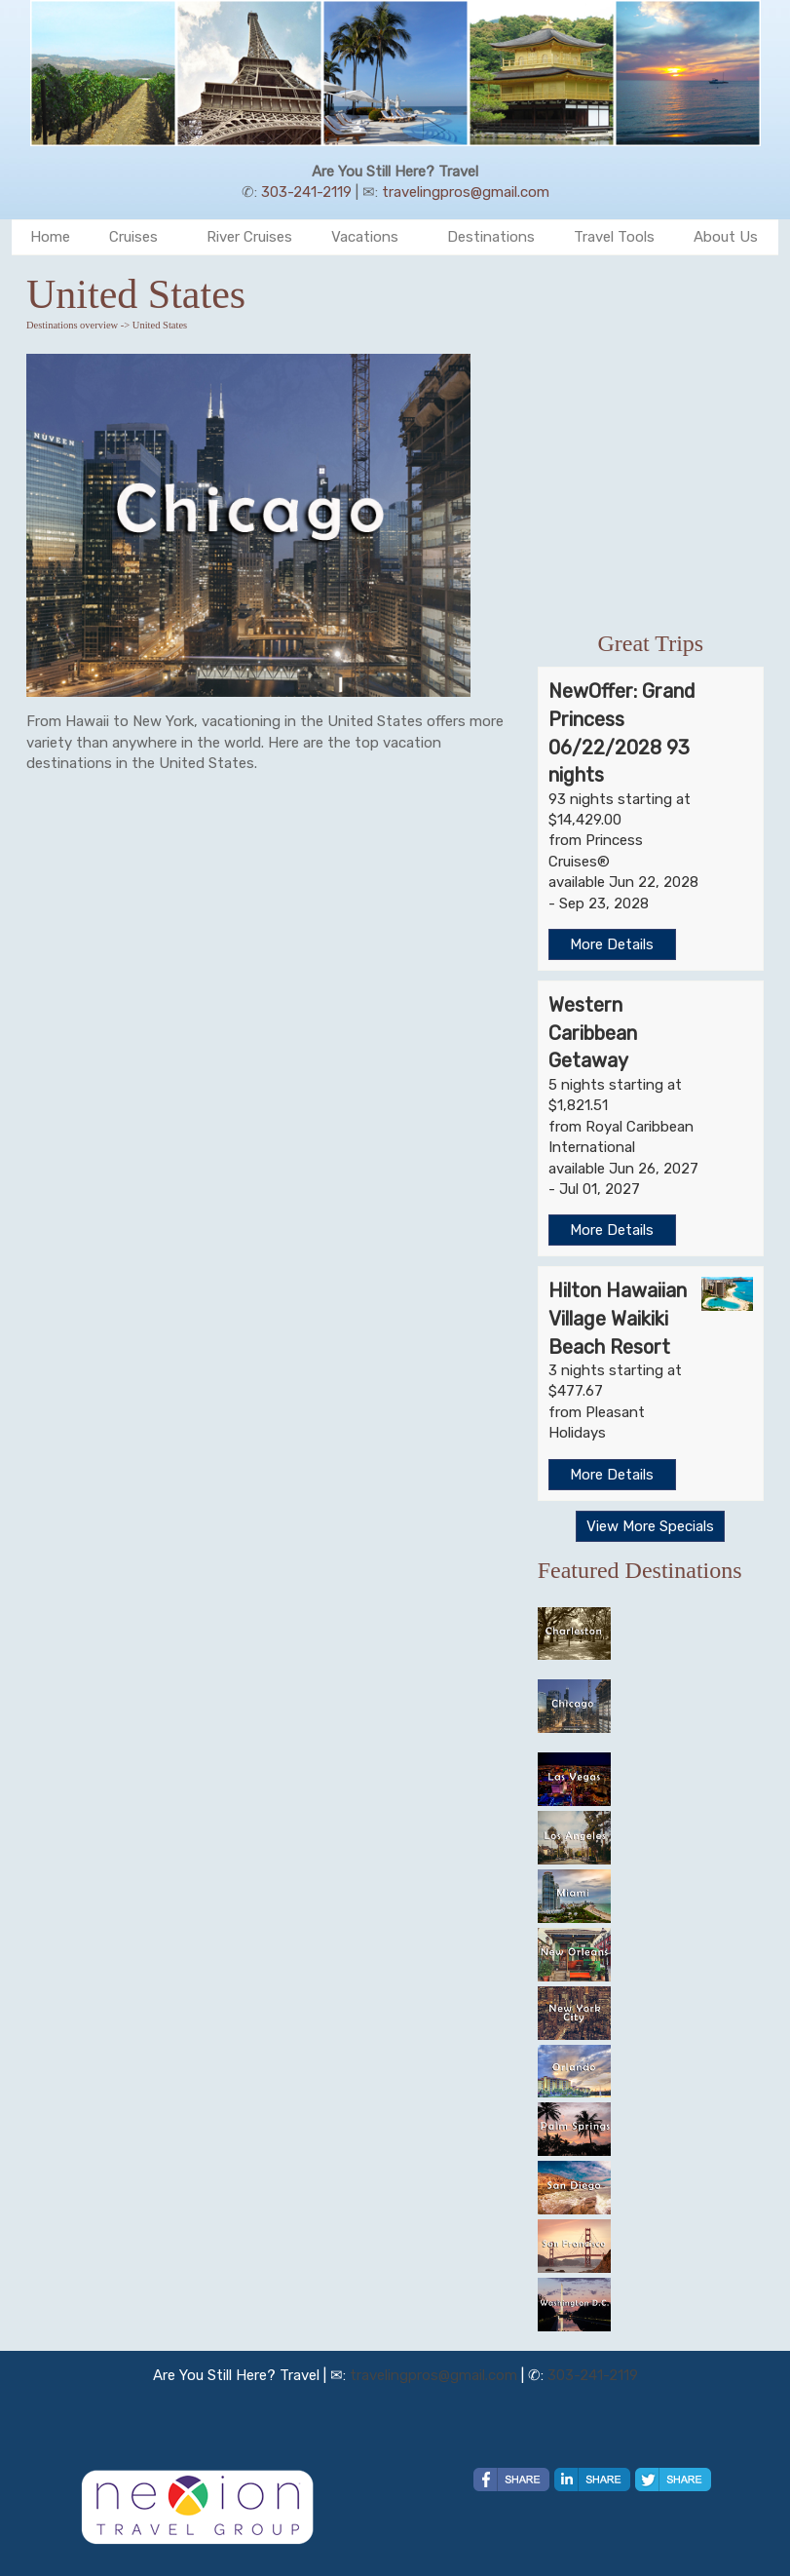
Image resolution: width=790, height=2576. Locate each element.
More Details (612, 944)
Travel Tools (614, 237)
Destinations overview (72, 325)
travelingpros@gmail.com (465, 192)
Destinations (491, 237)
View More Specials (650, 1526)
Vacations (364, 237)
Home (50, 237)
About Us (726, 237)
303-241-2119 (306, 192)
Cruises (133, 237)
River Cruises (249, 237)
